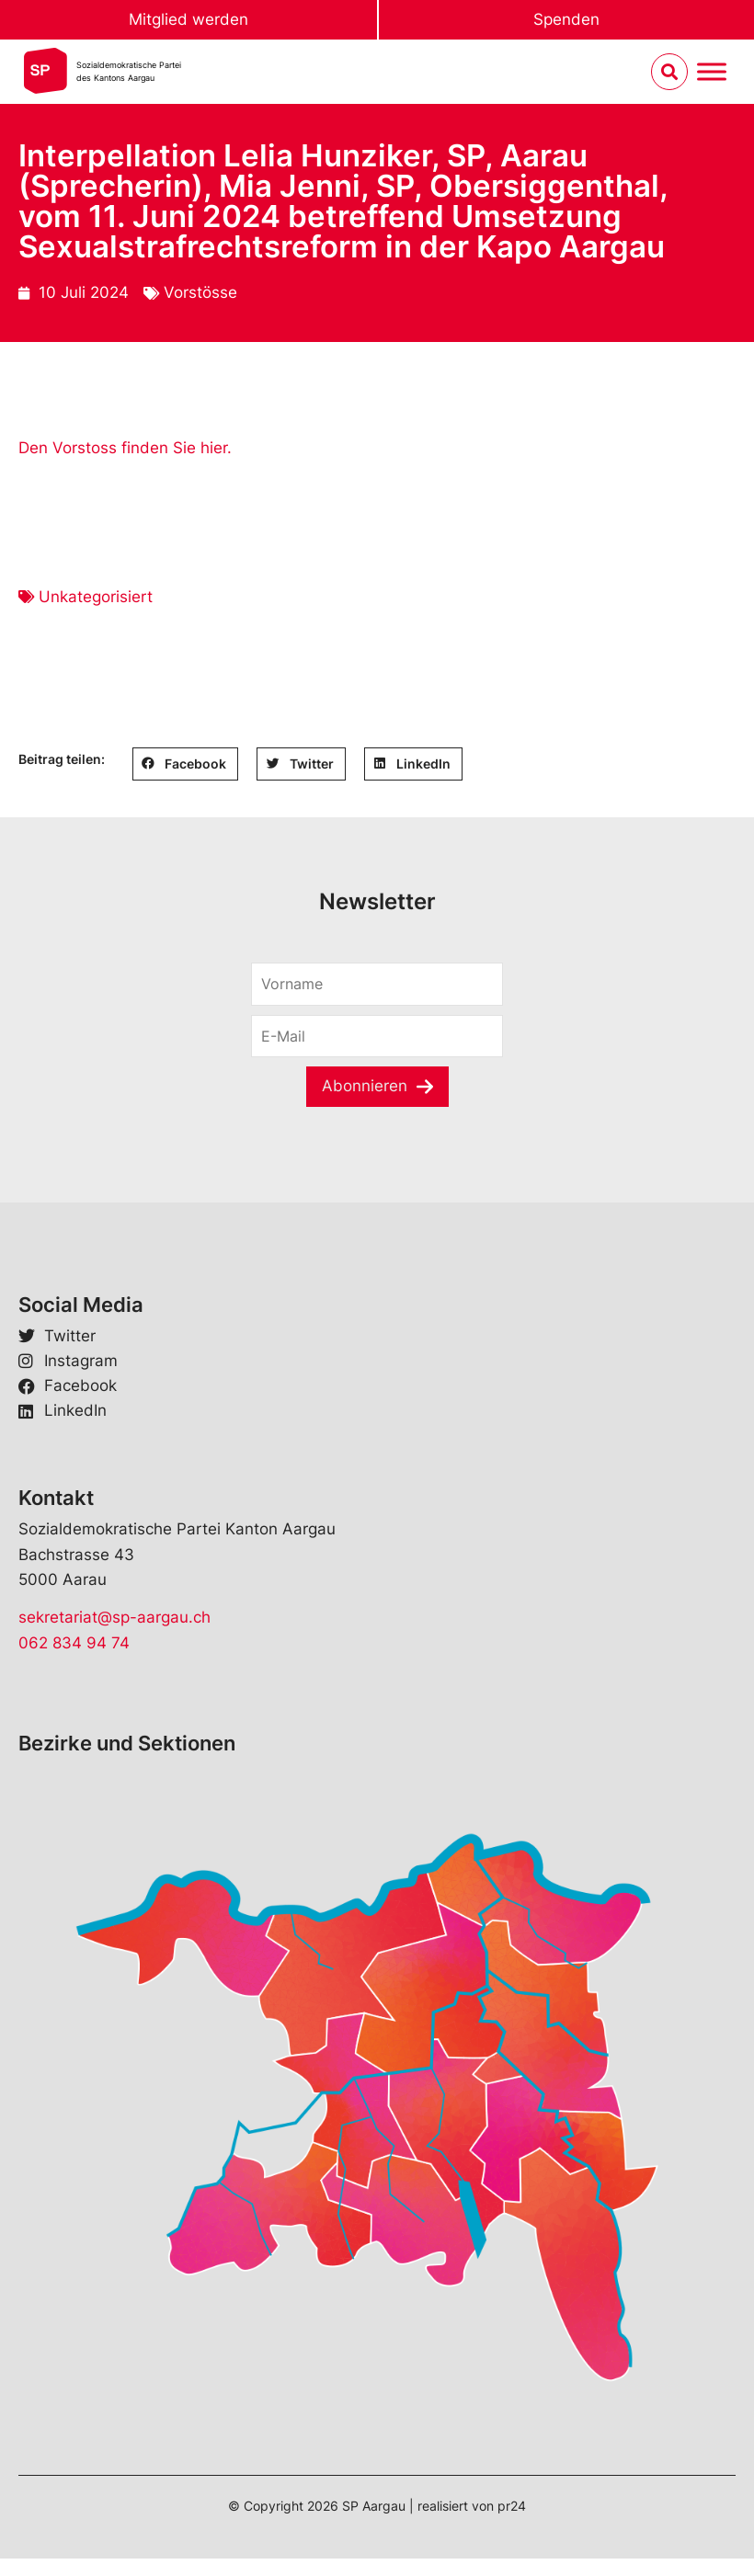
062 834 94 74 (74, 1643)
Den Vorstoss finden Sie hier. (125, 448)
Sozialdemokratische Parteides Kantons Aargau (128, 71)
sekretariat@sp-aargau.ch (114, 1617)
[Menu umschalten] (711, 72)
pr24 (511, 2505)
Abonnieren (364, 1086)
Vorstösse (200, 292)
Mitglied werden (188, 19)
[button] (185, 764)
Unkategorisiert (96, 596)
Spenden (566, 19)
